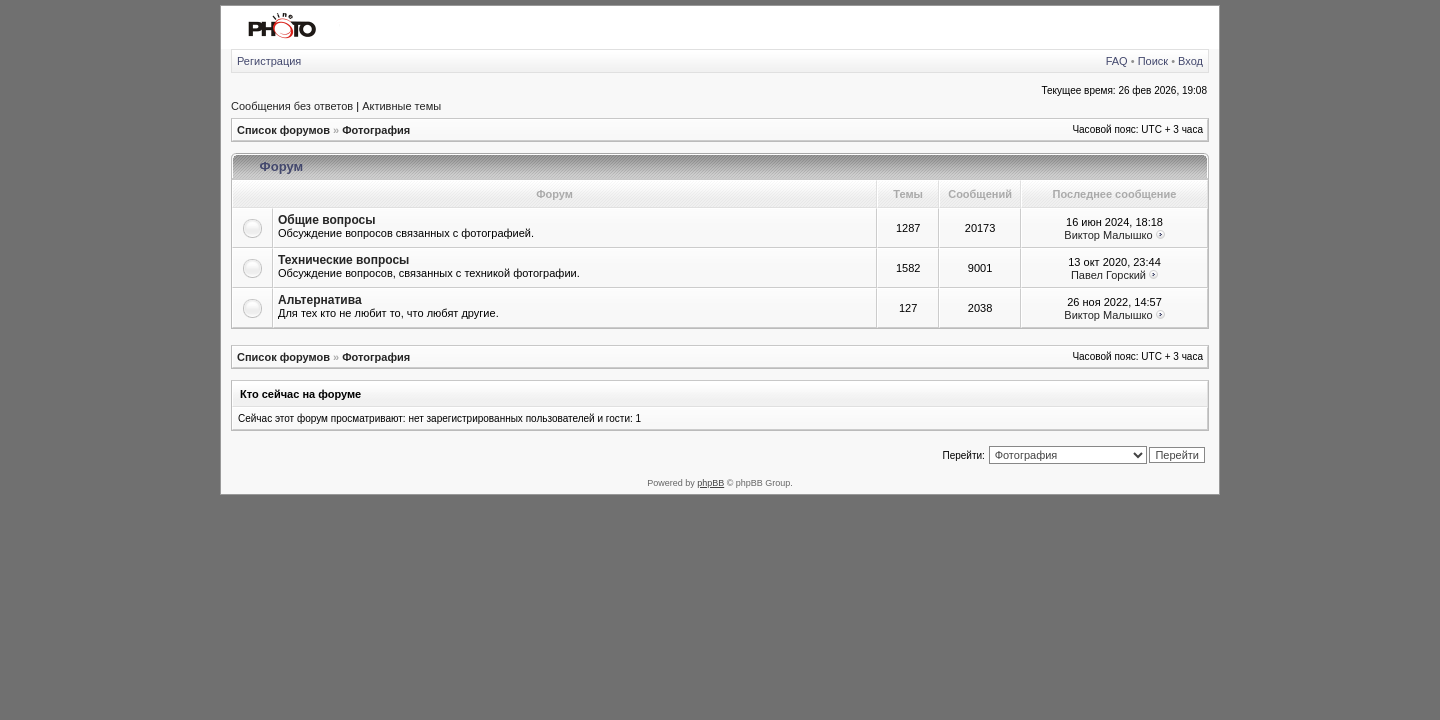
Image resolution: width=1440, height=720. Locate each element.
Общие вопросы (326, 220)
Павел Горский (1108, 275)
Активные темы (401, 106)
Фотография (376, 130)
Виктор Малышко (1108, 235)
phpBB (710, 483)
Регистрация (269, 61)
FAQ (1117, 61)
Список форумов (283, 130)
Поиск (1153, 61)
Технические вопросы (343, 260)
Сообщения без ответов (292, 106)
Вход (1190, 61)
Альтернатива (320, 300)
